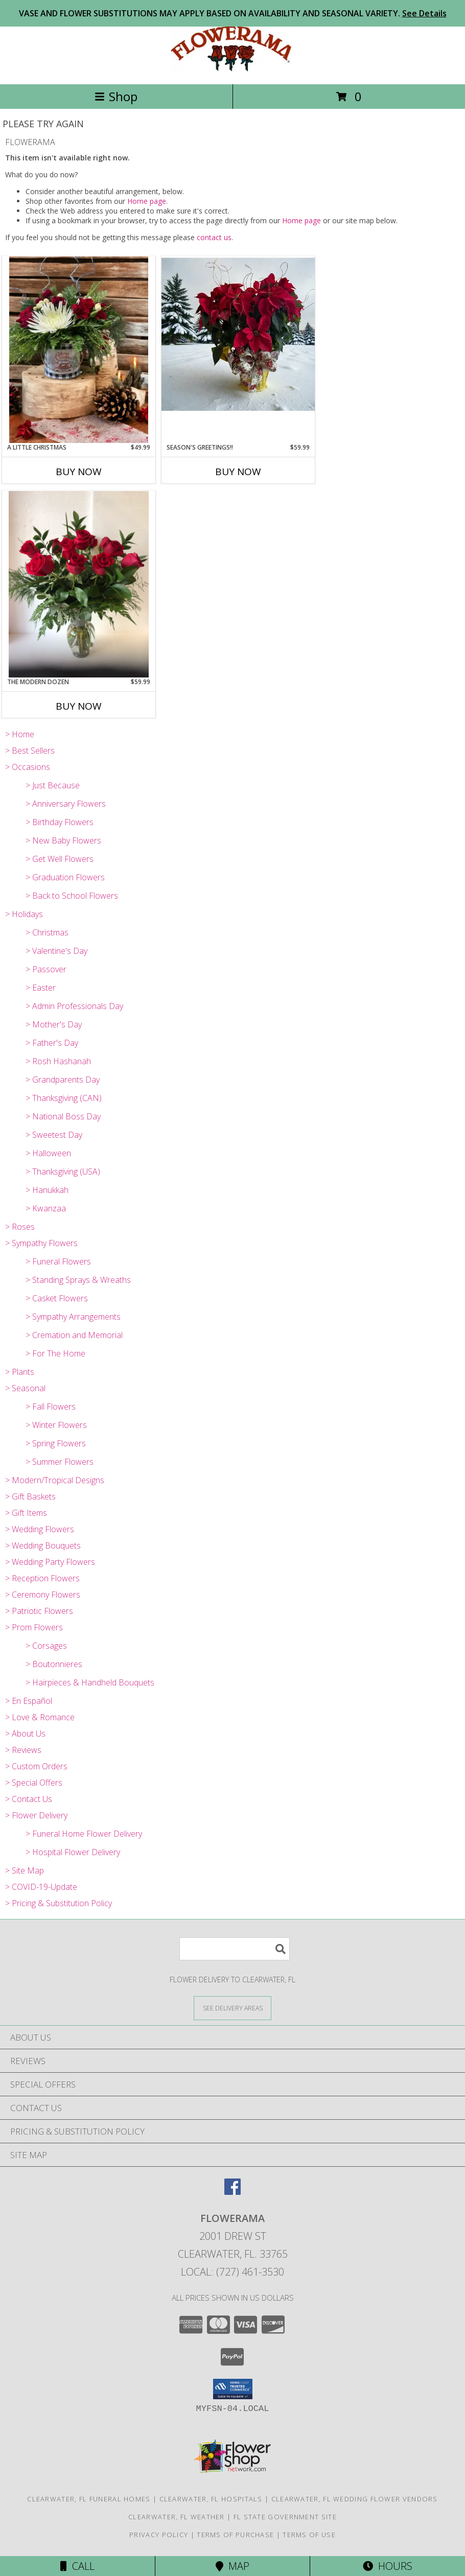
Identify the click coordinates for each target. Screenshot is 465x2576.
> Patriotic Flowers (39, 1611)
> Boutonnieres (54, 1664)
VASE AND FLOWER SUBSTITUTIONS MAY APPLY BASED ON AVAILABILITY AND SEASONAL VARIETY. (233, 13)
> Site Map (24, 1870)
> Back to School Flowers (72, 895)
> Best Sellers (30, 750)
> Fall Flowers (51, 1406)
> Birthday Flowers (60, 822)
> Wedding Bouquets (43, 1545)
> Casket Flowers (57, 1298)
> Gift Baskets (30, 1496)
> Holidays (24, 914)
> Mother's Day (54, 1024)
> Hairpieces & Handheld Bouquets (90, 1682)
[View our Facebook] (232, 2191)
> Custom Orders (36, 1766)
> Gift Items (26, 1512)
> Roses (20, 1226)
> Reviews (23, 1749)
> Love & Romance (40, 1717)
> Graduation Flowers (65, 877)
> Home (19, 734)
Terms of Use (309, 2534)
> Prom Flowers (34, 1627)
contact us (214, 237)
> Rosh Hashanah (58, 1061)
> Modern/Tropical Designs (54, 1480)
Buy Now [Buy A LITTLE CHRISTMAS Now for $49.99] (79, 471)
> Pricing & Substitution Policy (58, 1903)
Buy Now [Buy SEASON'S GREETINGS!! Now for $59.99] (238, 471)
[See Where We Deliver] (232, 2007)
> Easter (41, 987)
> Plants (19, 1371)
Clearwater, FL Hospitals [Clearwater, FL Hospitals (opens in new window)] (211, 2498)
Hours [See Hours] (387, 2566)
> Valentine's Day (56, 950)
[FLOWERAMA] (232, 69)
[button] (232, 2389)
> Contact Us (28, 1799)
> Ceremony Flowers (42, 1594)
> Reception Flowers (42, 1578)
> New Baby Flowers (63, 840)
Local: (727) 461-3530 (232, 2272)
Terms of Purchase (235, 2534)
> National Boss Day (63, 1116)
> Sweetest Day (54, 1134)
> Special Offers (33, 1782)
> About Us (25, 1733)
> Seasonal (25, 1388)
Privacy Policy (158, 2534)
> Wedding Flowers (39, 1529)
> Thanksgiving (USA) (63, 1171)
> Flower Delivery (36, 1815)
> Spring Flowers (56, 1443)
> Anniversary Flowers (66, 803)
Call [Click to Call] (77, 2566)
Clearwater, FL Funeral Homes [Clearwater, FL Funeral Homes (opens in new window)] (88, 2498)
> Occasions (27, 766)
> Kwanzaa (46, 1208)
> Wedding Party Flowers (50, 1561)
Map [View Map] (232, 2566)
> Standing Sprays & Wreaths (78, 1279)
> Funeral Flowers (58, 1261)
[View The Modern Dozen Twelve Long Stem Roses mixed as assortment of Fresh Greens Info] (78, 584)
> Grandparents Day (63, 1079)
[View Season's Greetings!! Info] (238, 333)
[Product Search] (234, 1948)
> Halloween (48, 1153)
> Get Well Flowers (60, 858)
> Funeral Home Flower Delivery (84, 1833)
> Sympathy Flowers (41, 1243)
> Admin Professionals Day (74, 1006)
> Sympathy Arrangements (73, 1316)
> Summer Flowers (60, 1461)
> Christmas (47, 932)
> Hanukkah (47, 1190)
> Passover (46, 969)
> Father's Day (52, 1042)
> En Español (28, 1700)
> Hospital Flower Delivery (73, 1852)
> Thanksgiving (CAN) (64, 1098)
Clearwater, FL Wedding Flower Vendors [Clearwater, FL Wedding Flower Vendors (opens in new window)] (354, 2498)
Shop (116, 96)
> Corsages (46, 1645)
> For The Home (55, 1353)
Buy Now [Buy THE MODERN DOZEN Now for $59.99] (79, 706)
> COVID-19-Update (41, 1886)
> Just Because (53, 785)
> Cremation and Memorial (74, 1335)
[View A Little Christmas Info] (78, 349)
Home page (146, 201)
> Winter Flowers (56, 1425)
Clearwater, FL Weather (176, 2516)
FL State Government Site (285, 2516)
